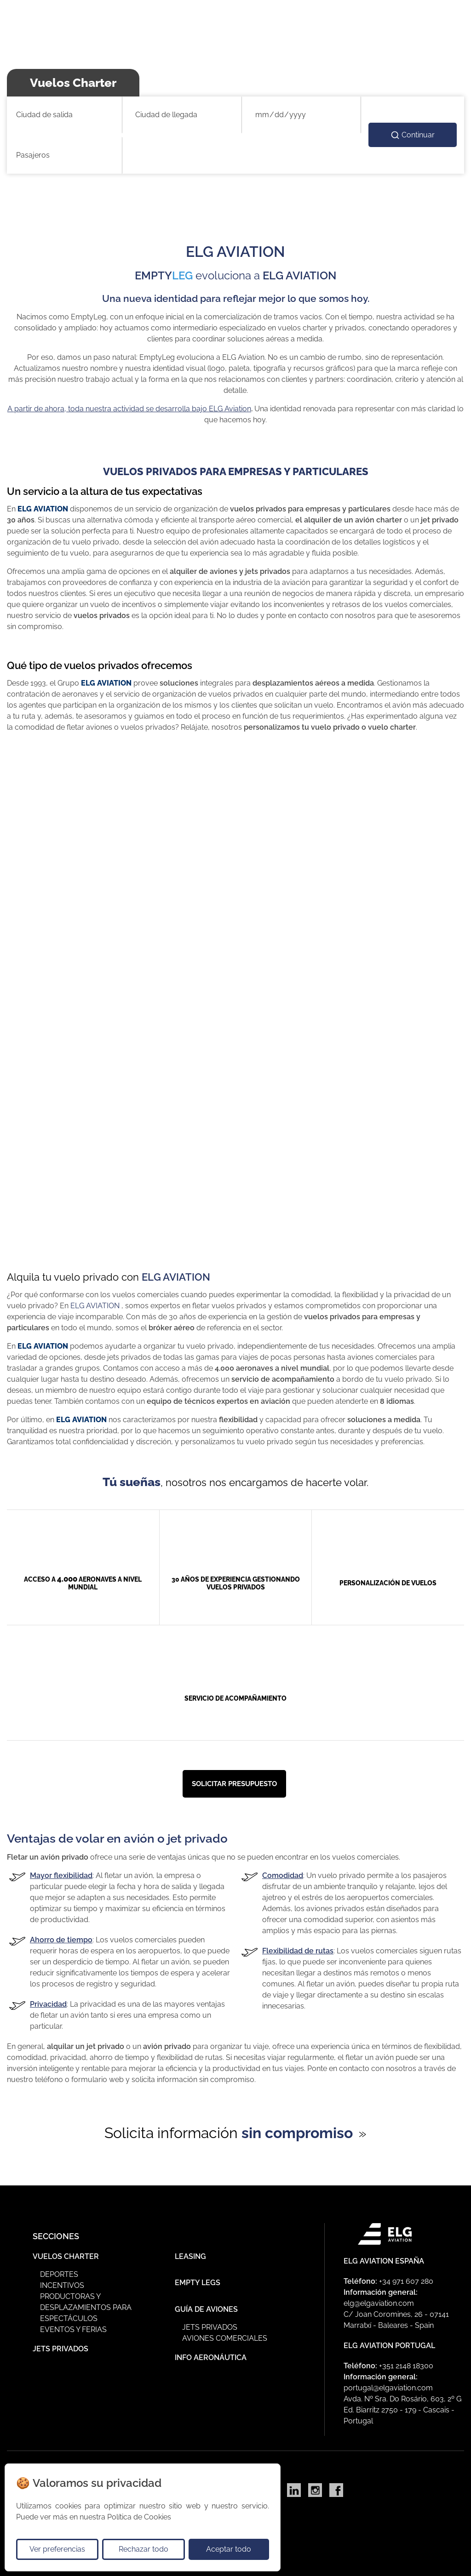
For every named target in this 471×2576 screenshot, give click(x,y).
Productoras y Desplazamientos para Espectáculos (86, 2302)
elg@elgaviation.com (379, 2299)
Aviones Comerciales (224, 2334)
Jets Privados (60, 2344)
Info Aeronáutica (211, 2353)
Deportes (59, 2269)
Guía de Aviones (206, 2304)
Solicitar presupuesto (234, 1784)
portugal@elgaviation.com (388, 2383)
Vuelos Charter (66, 2251)
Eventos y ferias (73, 2325)
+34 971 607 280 (406, 2277)
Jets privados (209, 2323)
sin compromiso (297, 2132)
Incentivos (62, 2280)
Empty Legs (197, 2278)
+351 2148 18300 (406, 2361)
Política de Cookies (139, 2517)
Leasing (190, 2251)
